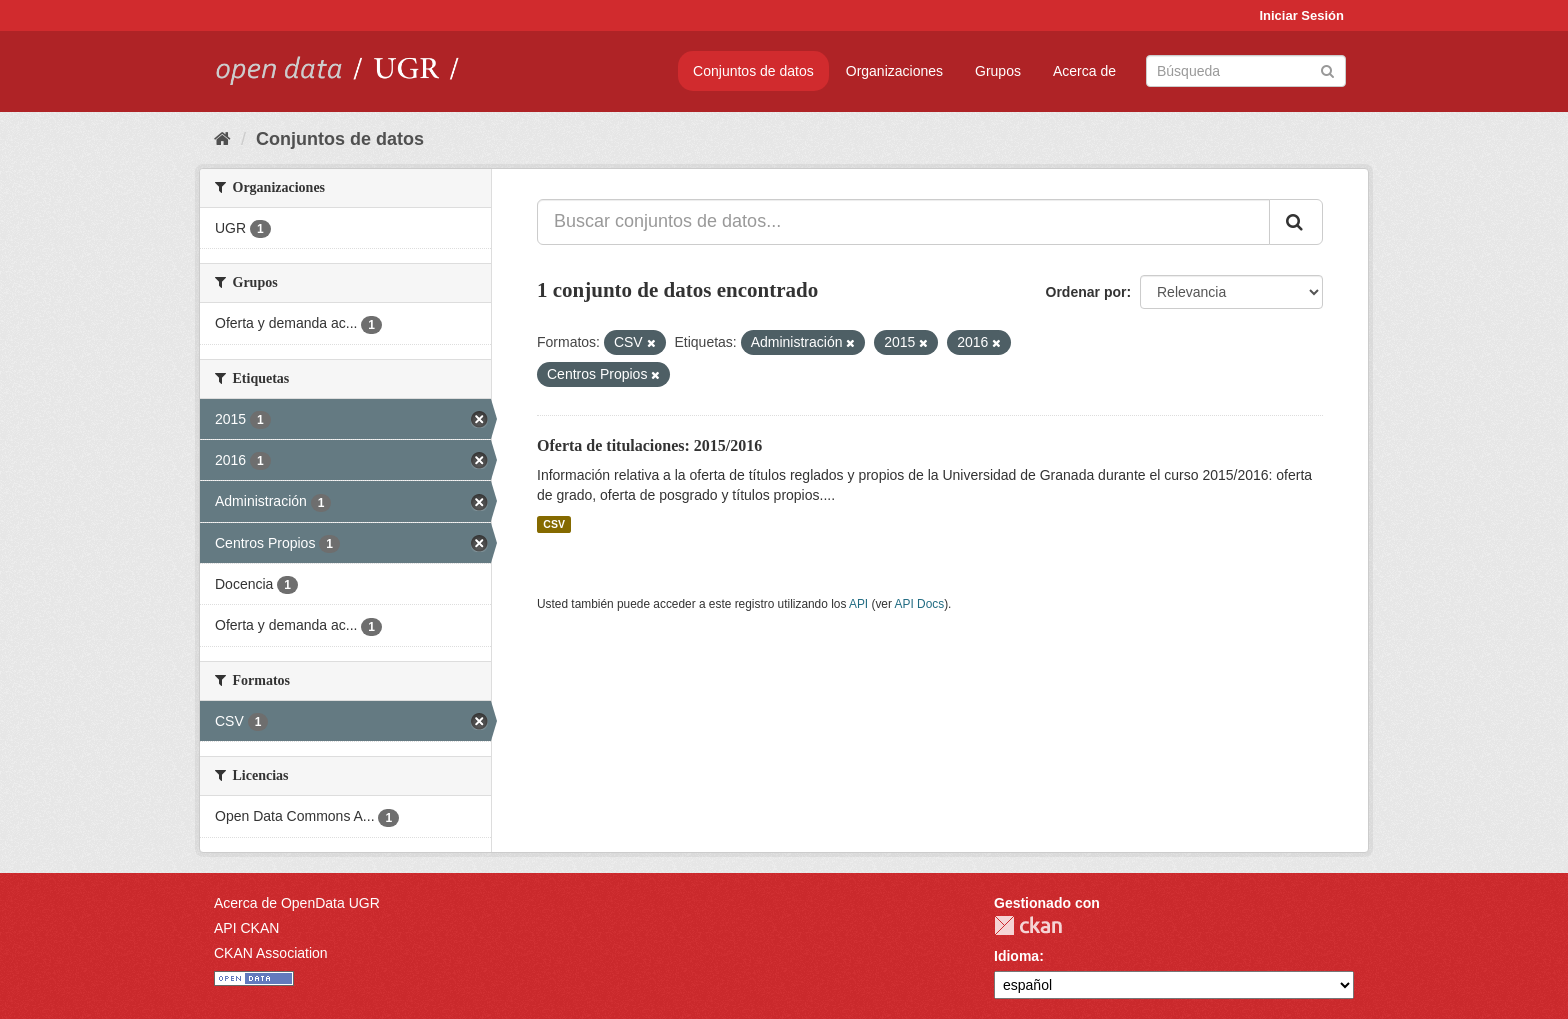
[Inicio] (222, 139)
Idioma (1016, 956)
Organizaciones (894, 71)
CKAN (1028, 925)
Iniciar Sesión (1301, 15)
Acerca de (1084, 71)
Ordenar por (1086, 292)
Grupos (998, 71)
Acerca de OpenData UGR (297, 903)
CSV (554, 524)
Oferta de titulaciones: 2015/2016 (649, 445)
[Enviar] (1327, 69)
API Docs (920, 604)
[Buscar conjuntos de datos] (1246, 71)
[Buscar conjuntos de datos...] (903, 222)
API (858, 604)
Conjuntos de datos (753, 71)
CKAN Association (271, 953)
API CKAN (246, 928)
